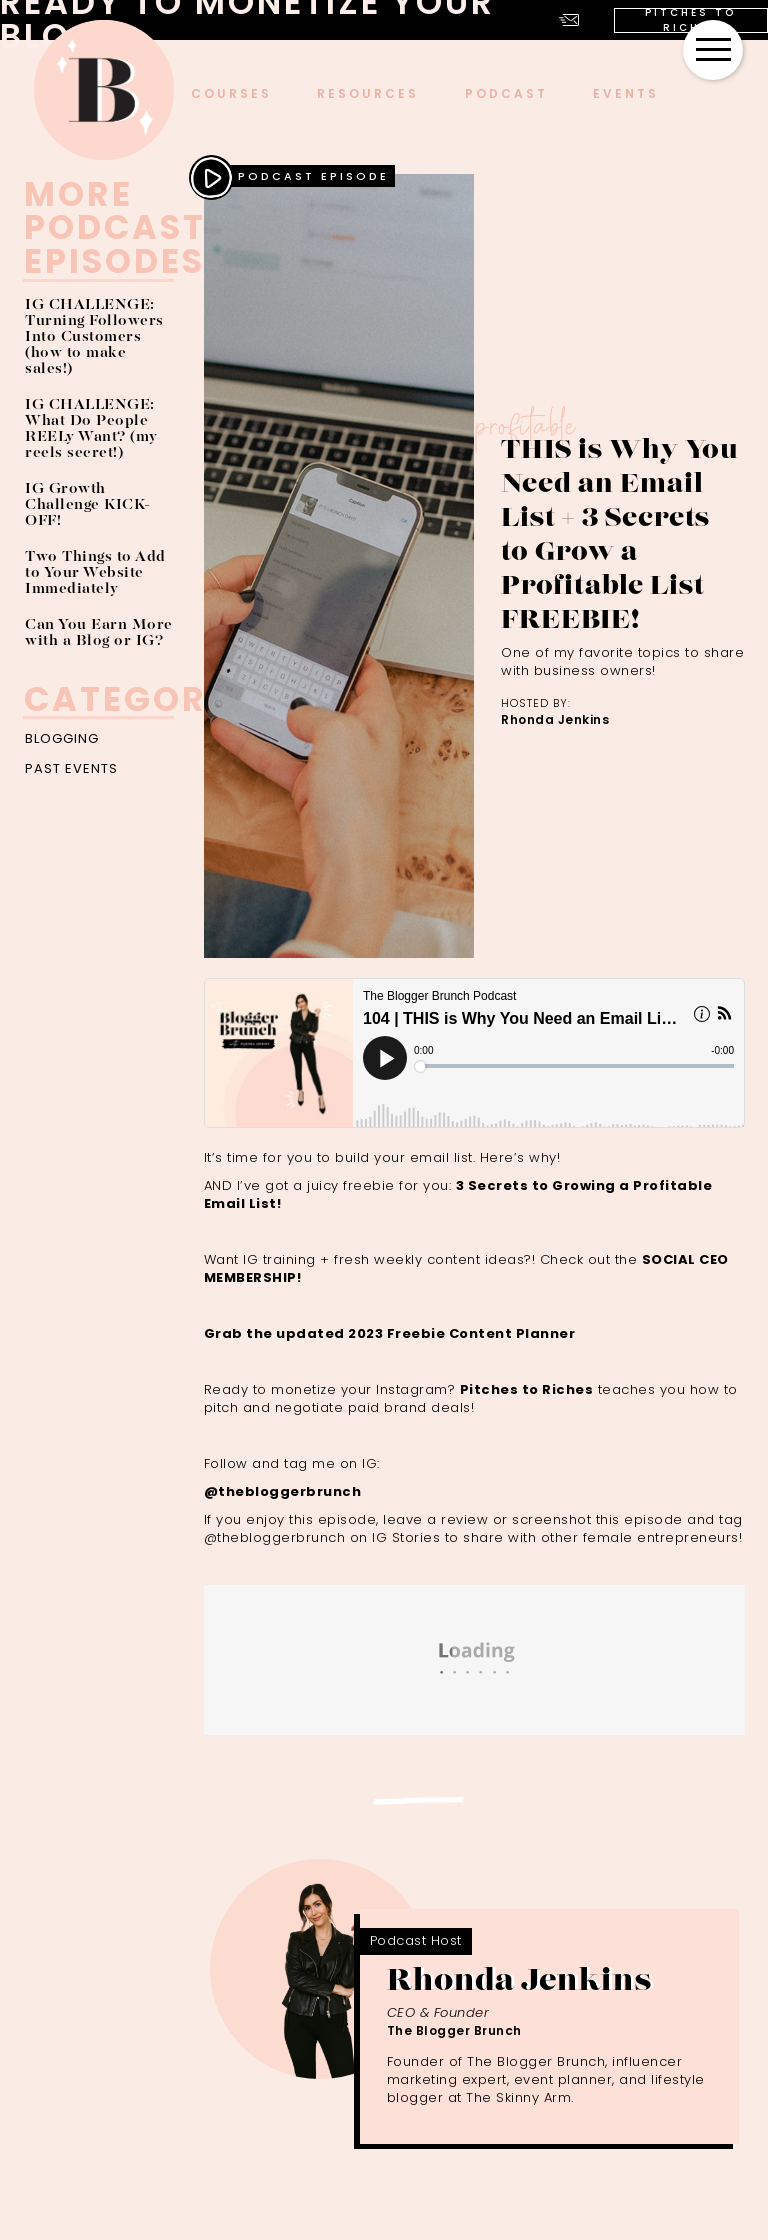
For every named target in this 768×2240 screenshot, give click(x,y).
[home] (104, 90)
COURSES (231, 93)
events (626, 93)
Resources (368, 93)
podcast (506, 93)
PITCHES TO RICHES (690, 20)
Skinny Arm (533, 2097)
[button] (713, 50)
